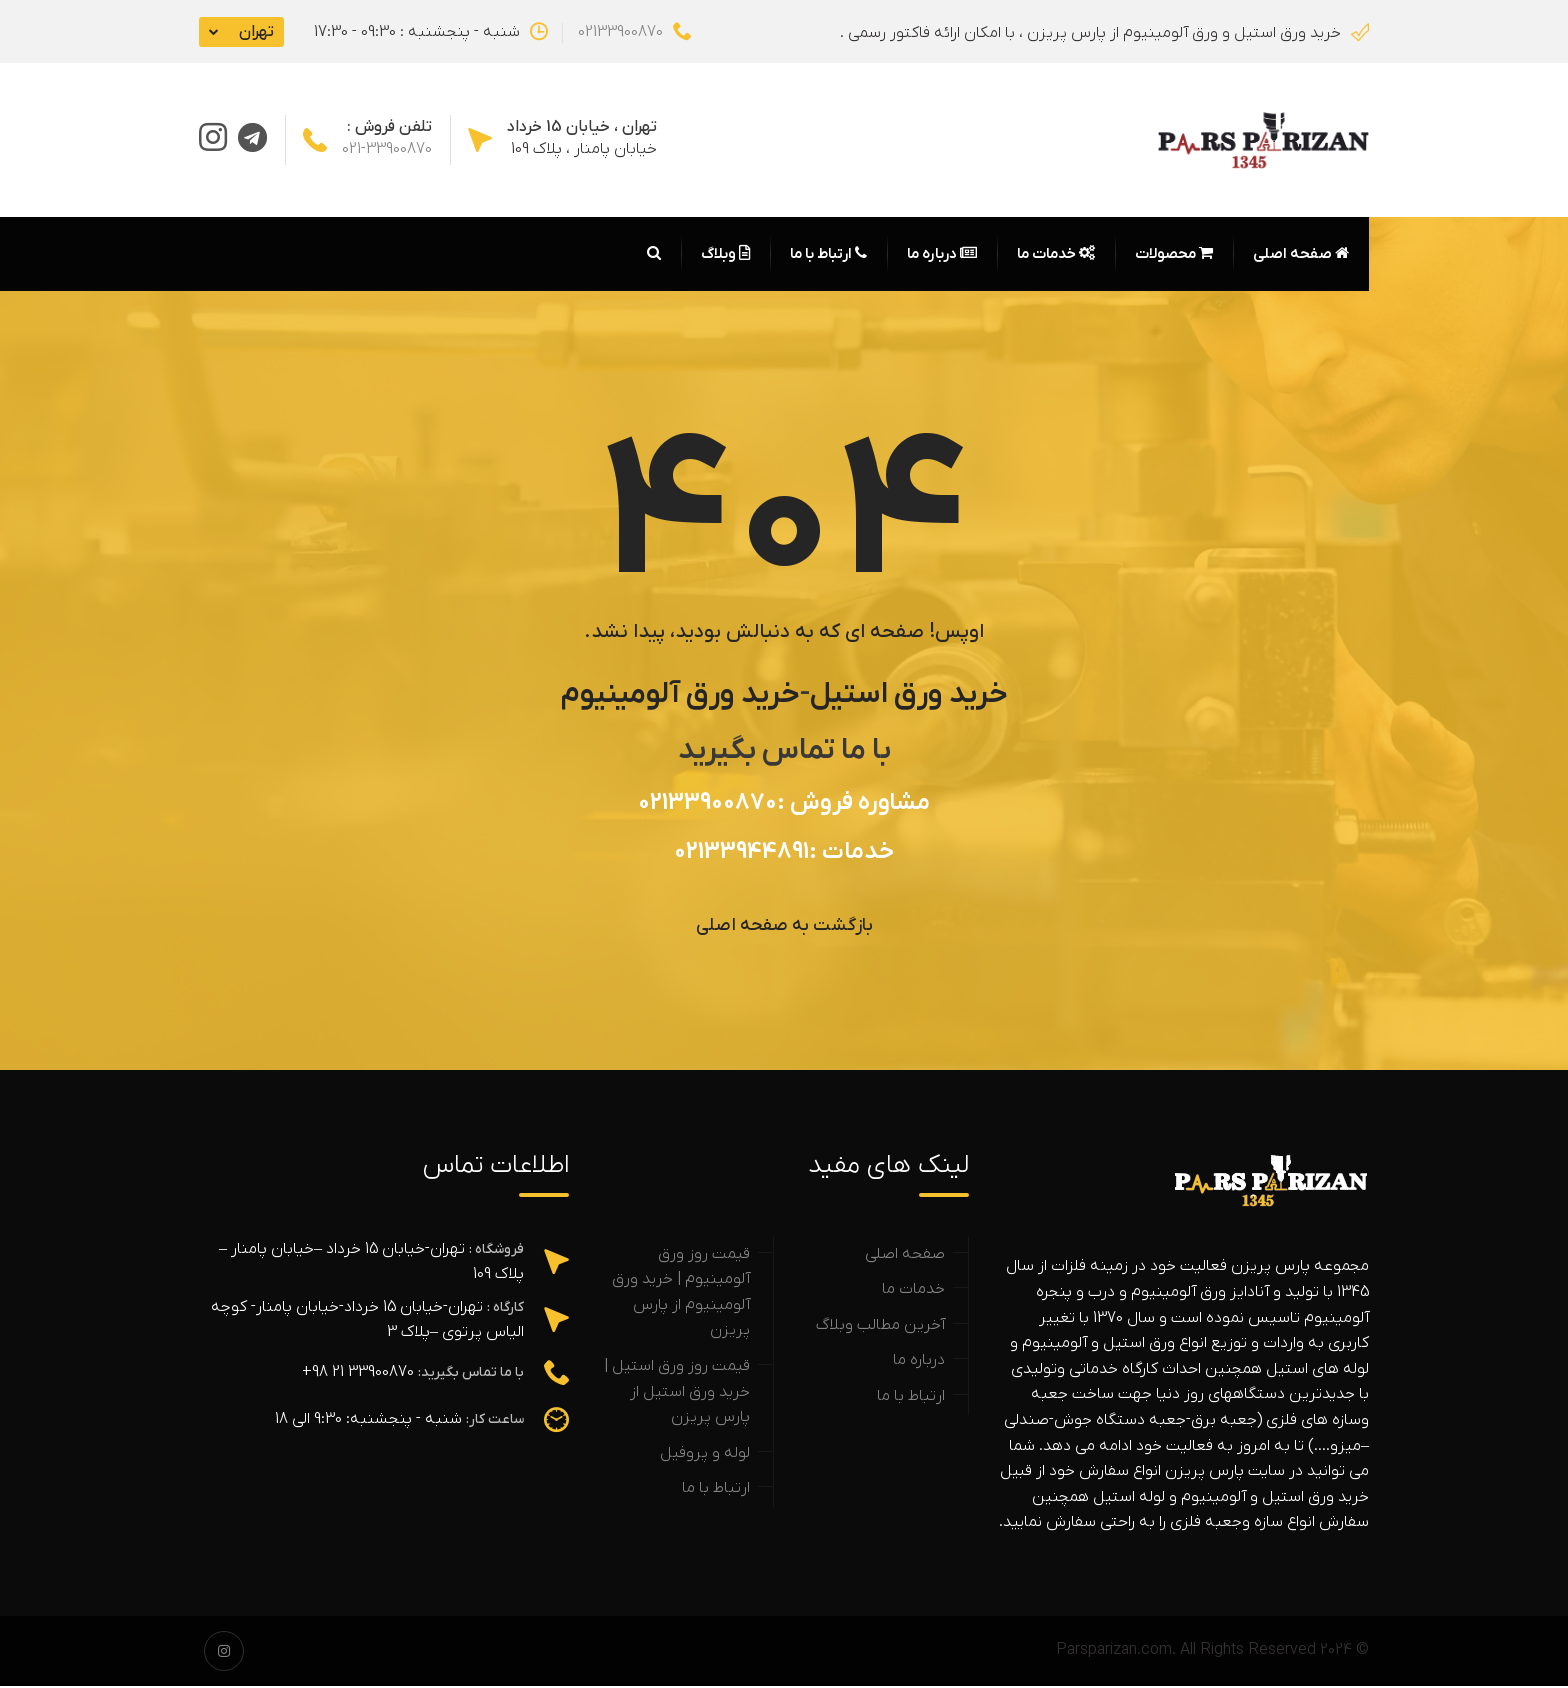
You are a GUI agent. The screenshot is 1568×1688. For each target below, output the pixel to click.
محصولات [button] (1174, 256)
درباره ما (942, 256)
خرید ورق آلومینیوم (680, 696)
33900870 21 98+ (358, 1374)
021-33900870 (387, 150)
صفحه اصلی (1301, 256)
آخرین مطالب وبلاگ (880, 1327)
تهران (256, 32)
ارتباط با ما (828, 256)
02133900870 (634, 32)
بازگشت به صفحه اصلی (784, 927)
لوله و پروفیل (705, 1455)
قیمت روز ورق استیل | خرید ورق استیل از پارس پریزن (677, 1393)
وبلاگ (725, 256)
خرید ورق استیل (909, 696)
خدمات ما (913, 1291)
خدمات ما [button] (1056, 256)
